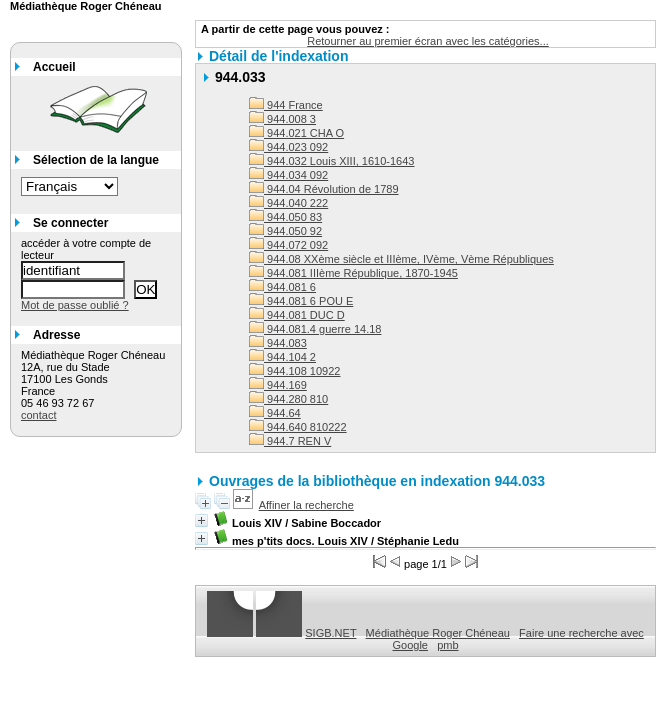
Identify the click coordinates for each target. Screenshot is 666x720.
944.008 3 (282, 119)
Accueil (54, 67)
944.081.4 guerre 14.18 (315, 329)
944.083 (278, 343)
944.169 (278, 385)
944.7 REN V (290, 441)
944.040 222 (288, 203)
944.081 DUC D (297, 315)
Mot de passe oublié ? (75, 305)
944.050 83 (285, 217)
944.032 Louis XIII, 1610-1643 (331, 161)
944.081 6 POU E (301, 301)
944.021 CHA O (296, 133)
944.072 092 (288, 245)
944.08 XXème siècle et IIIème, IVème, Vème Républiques (401, 259)
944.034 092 (288, 175)
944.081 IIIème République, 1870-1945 (353, 273)
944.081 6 (282, 287)
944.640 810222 (298, 427)
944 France (286, 105)
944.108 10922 (294, 371)
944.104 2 (282, 357)
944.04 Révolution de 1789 (324, 189)
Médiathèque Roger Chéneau (438, 633)
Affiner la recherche (306, 505)
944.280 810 (288, 399)
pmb (447, 645)
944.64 (275, 413)
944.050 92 (285, 231)
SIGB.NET (330, 633)
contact (38, 415)
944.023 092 (288, 147)
